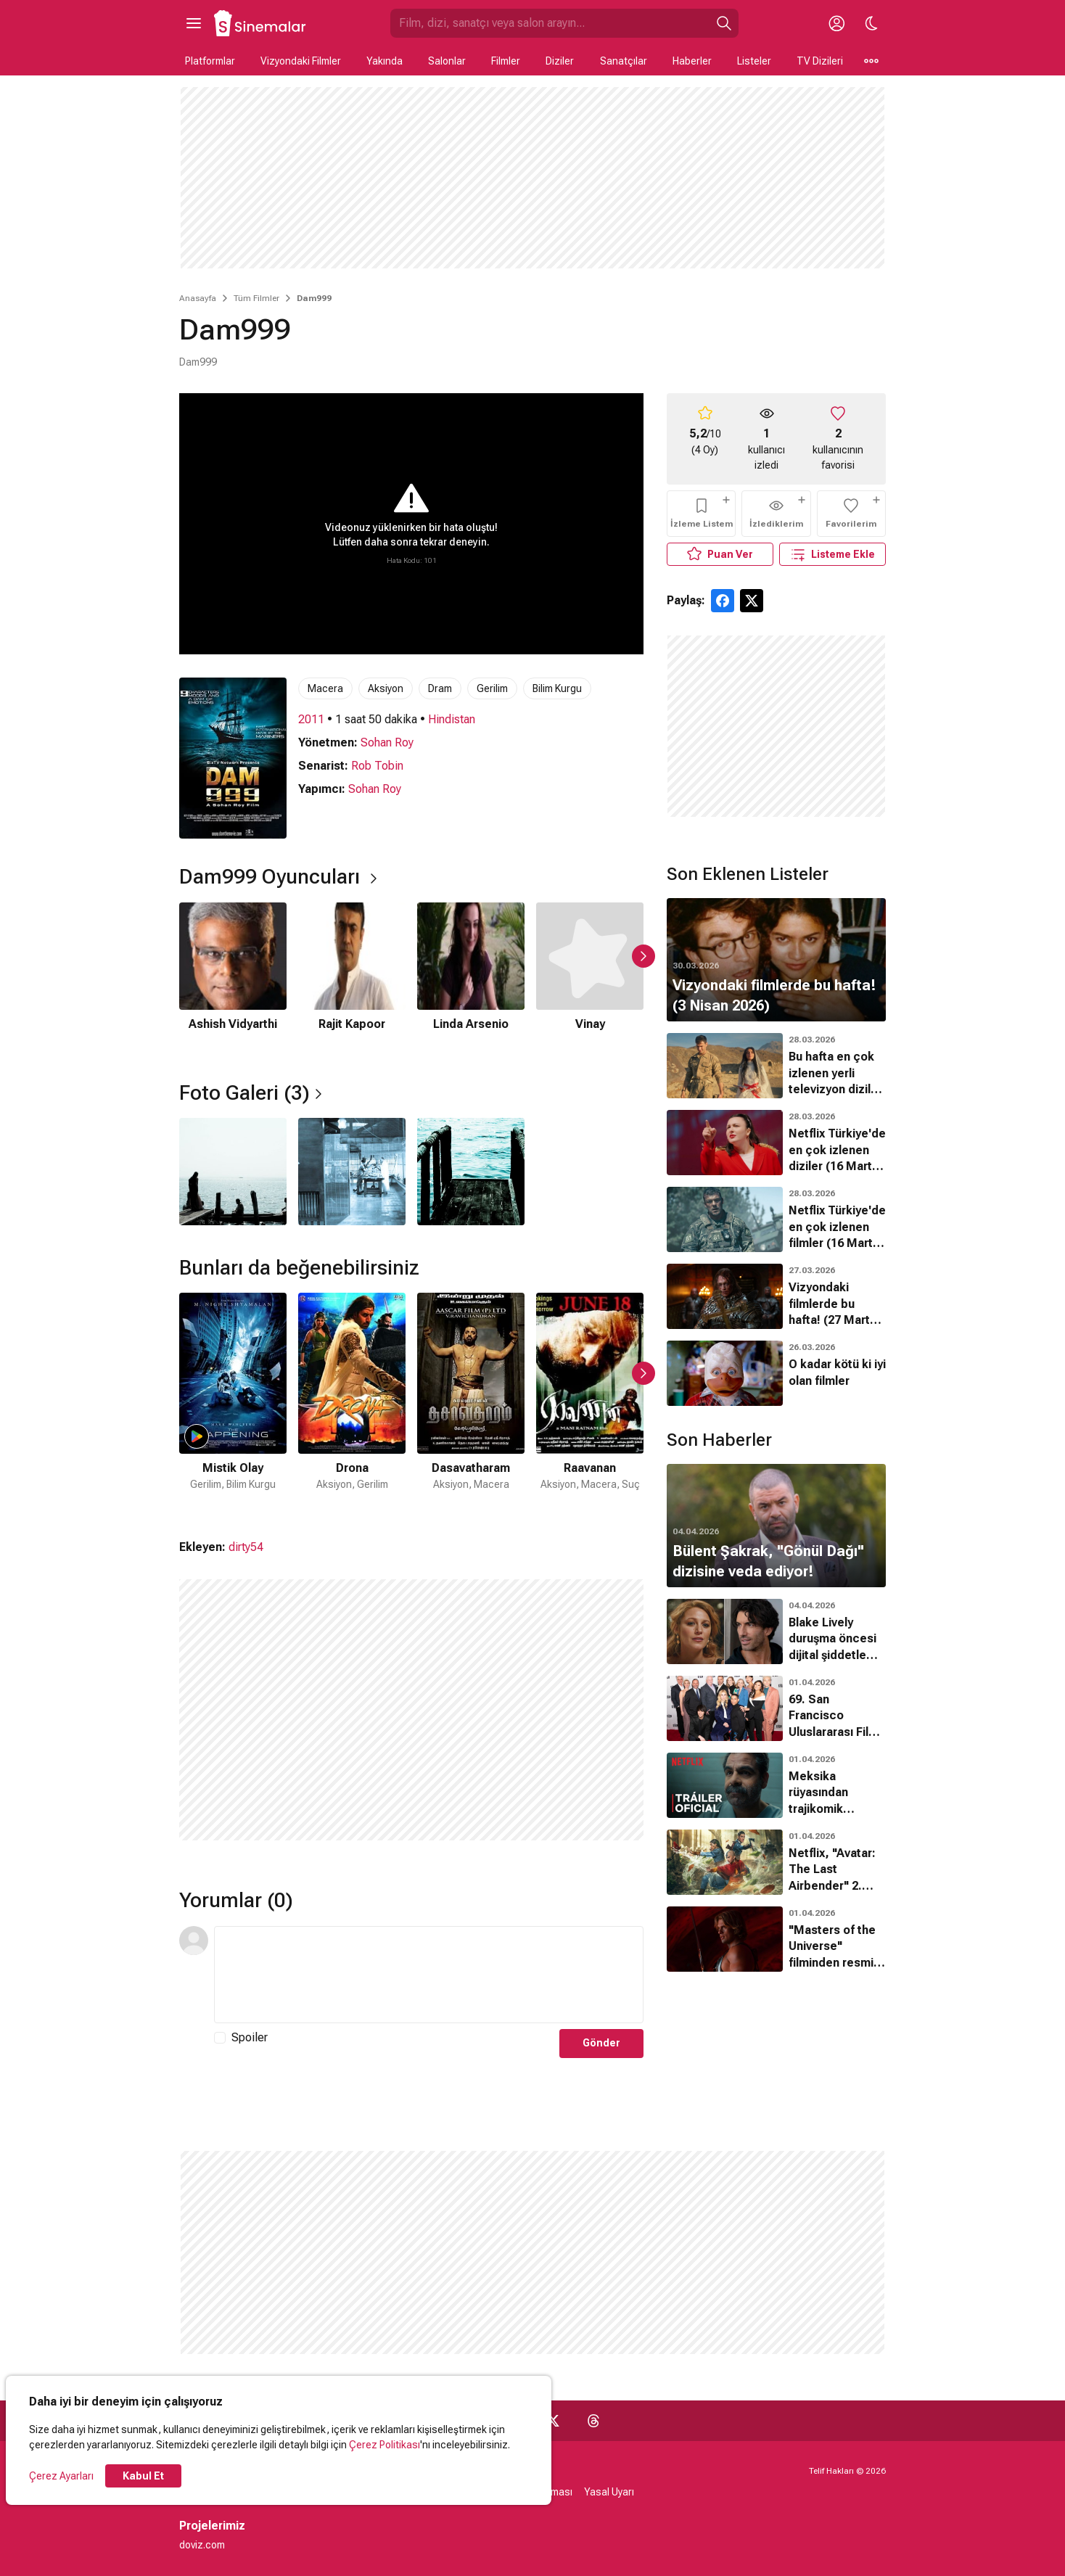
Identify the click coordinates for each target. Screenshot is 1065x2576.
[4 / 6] (589, 976)
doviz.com (202, 2545)
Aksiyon (385, 688)
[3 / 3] (471, 1171)
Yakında (384, 61)
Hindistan (451, 719)
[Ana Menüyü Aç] (193, 23)
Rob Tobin (377, 766)
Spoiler (249, 2037)
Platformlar (210, 61)
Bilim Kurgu (557, 688)
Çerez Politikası (384, 2445)
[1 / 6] (233, 976)
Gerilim (492, 688)
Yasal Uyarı (609, 2492)
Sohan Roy (387, 742)
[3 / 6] (471, 976)
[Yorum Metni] (428, 1974)
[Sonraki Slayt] (643, 956)
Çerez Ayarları (61, 2476)
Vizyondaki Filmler (300, 61)
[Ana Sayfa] (260, 23)
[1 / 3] (233, 1171)
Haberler (692, 61)
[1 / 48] (233, 1401)
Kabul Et (143, 2476)
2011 (311, 719)
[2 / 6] (352, 976)
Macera (325, 688)
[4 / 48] (589, 1401)
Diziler (560, 61)
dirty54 (246, 1547)
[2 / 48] (352, 1401)
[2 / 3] (352, 1171)
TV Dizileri (820, 61)
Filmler (505, 61)
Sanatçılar (623, 61)
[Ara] (724, 23)
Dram (440, 688)
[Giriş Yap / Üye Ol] (836, 23)
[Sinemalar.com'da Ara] (550, 23)
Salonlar (447, 61)
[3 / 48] (471, 1401)
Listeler (754, 61)
